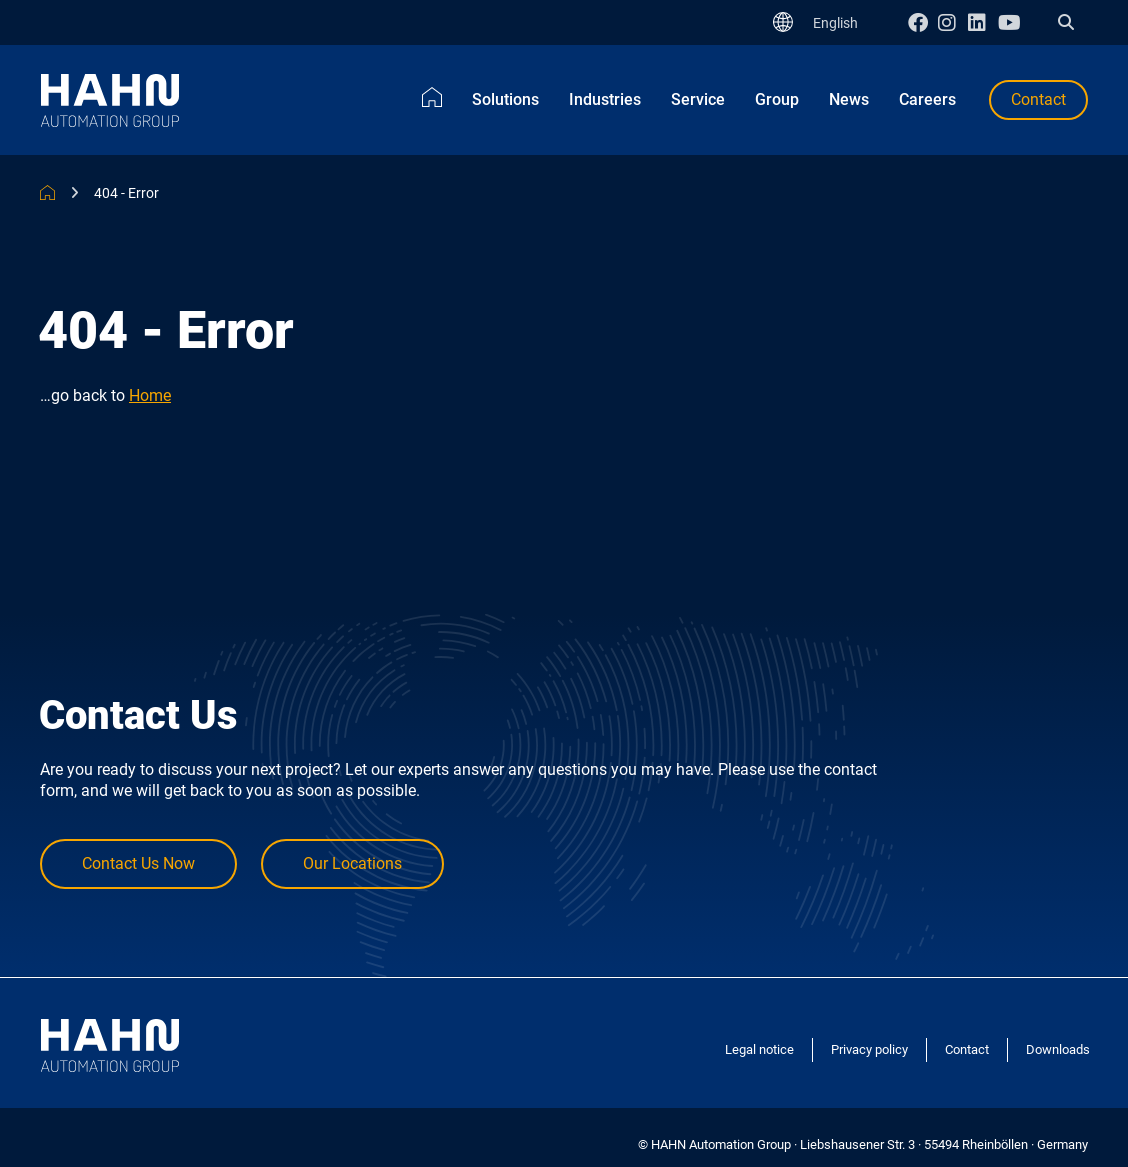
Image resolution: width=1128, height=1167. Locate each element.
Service (698, 99)
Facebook (923, 22)
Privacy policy (869, 1049)
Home (432, 97)
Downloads (1058, 1049)
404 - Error (126, 193)
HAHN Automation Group (47, 192)
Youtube (1013, 22)
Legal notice (759, 1049)
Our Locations (352, 863)
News (849, 99)
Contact (1038, 99)
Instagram (953, 22)
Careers (927, 99)
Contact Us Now (138, 863)
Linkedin (983, 22)
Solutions (505, 99)
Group (777, 99)
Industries (605, 99)
